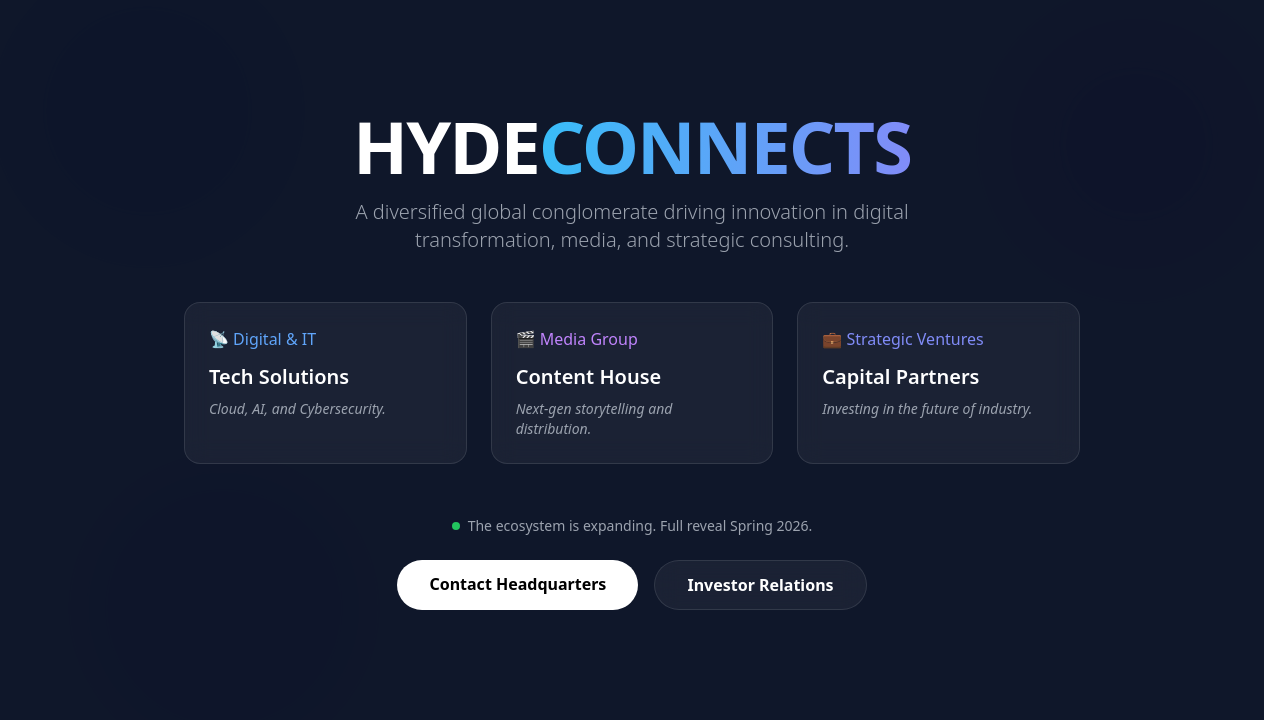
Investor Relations (760, 585)
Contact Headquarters (517, 584)
